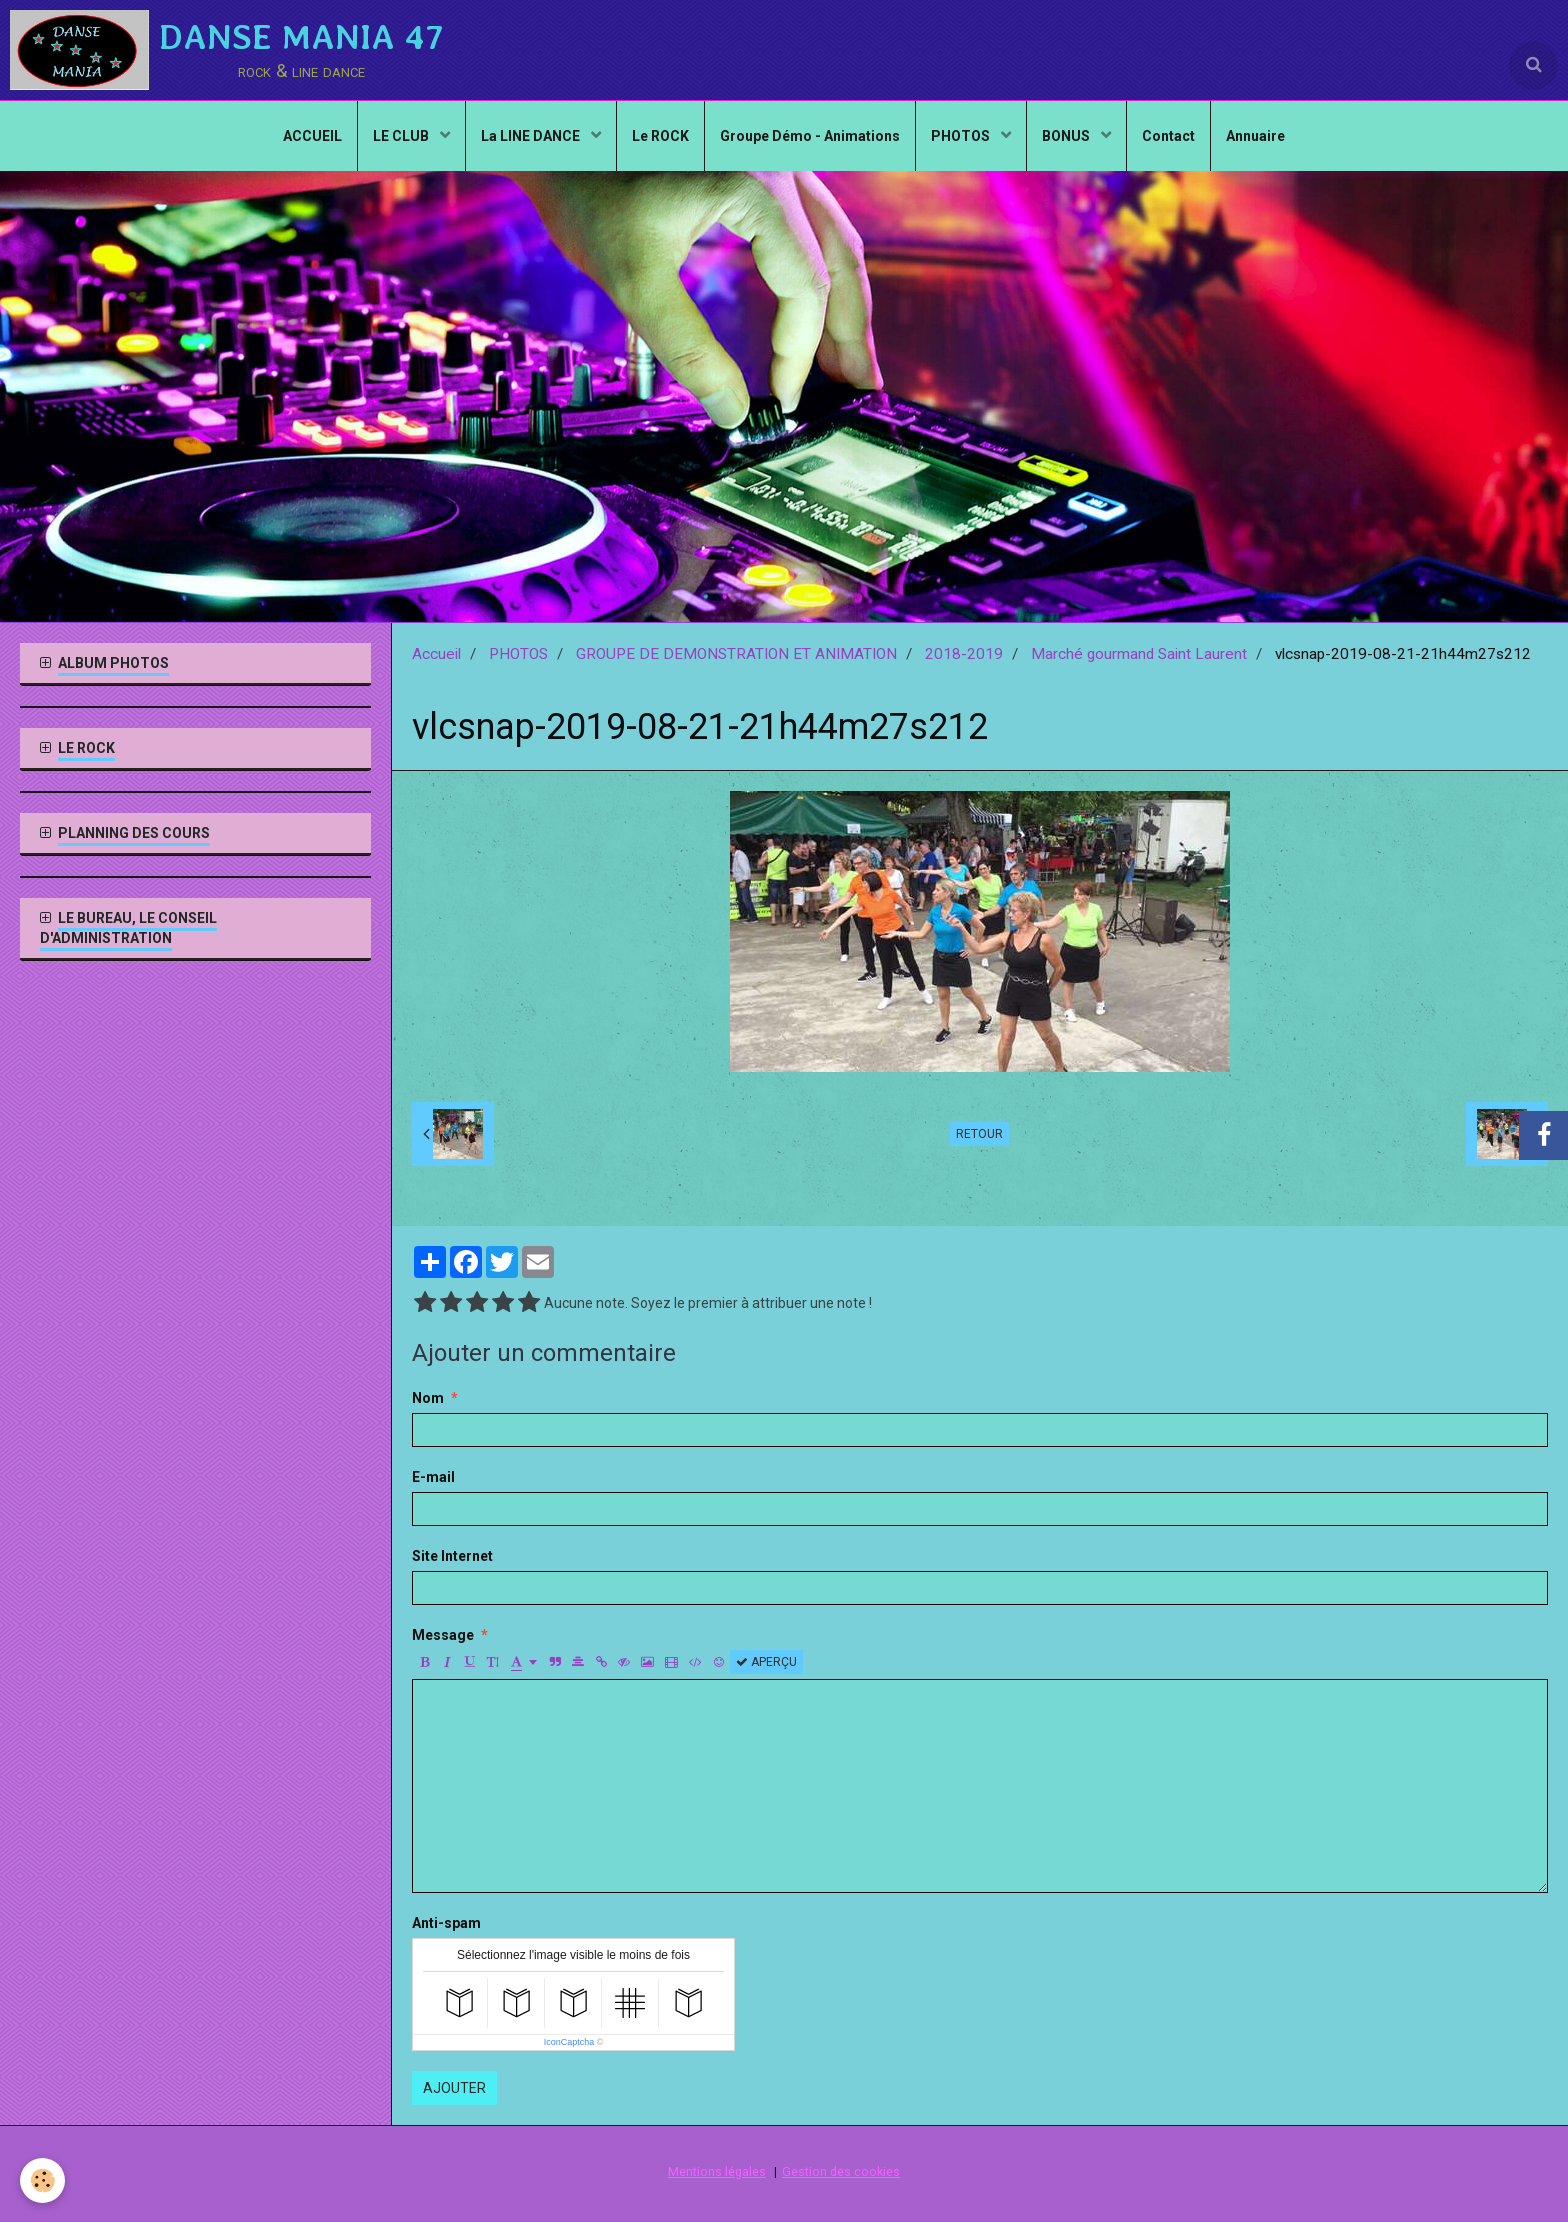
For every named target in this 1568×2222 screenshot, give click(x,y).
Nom (428, 1398)
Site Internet (452, 1556)
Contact (1168, 136)
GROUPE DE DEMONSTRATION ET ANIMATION (736, 654)
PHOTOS (962, 136)
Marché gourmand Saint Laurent (1139, 654)
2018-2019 (964, 654)
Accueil (436, 654)
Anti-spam (446, 1923)
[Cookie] (42, 2180)
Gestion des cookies (841, 2171)
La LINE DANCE (532, 136)
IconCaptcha (569, 2042)
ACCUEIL (312, 136)
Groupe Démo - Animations (810, 136)
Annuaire (1255, 136)
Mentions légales (717, 2171)
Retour (979, 1134)
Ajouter (454, 2088)
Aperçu (766, 1662)
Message (443, 1635)
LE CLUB (402, 136)
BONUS (1067, 136)
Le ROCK (660, 136)
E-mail (433, 1477)
